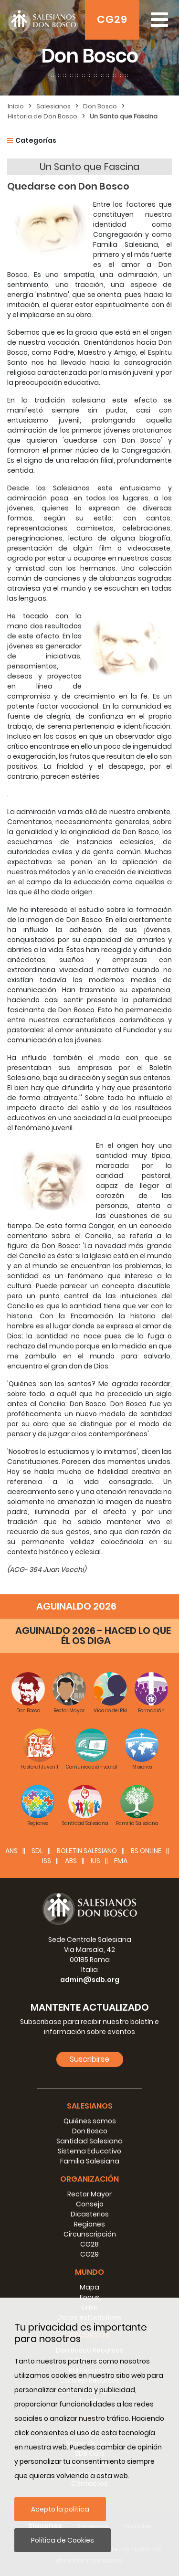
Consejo (90, 2204)
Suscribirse (89, 2059)
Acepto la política (60, 2509)
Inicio (16, 106)
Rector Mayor (89, 2194)
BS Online (146, 1850)
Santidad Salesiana (89, 2141)
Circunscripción (89, 2234)
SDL (37, 1850)
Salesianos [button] (90, 2105)
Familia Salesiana (89, 2161)
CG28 (89, 2244)
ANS (11, 1850)
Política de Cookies (62, 2540)
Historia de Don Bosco (42, 116)
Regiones (89, 2224)
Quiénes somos (89, 2121)
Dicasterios (90, 2214)
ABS (71, 1861)
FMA (120, 1861)
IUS (95, 1861)
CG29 (112, 19)
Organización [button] (89, 2178)
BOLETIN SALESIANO (87, 1850)
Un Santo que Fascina (124, 116)
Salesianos (53, 106)
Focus (90, 2297)
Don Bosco (100, 106)
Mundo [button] (89, 2272)
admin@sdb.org (89, 1979)
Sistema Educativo (89, 2151)
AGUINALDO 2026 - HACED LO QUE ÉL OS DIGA (93, 1635)
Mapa (89, 2287)
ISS (46, 1861)
